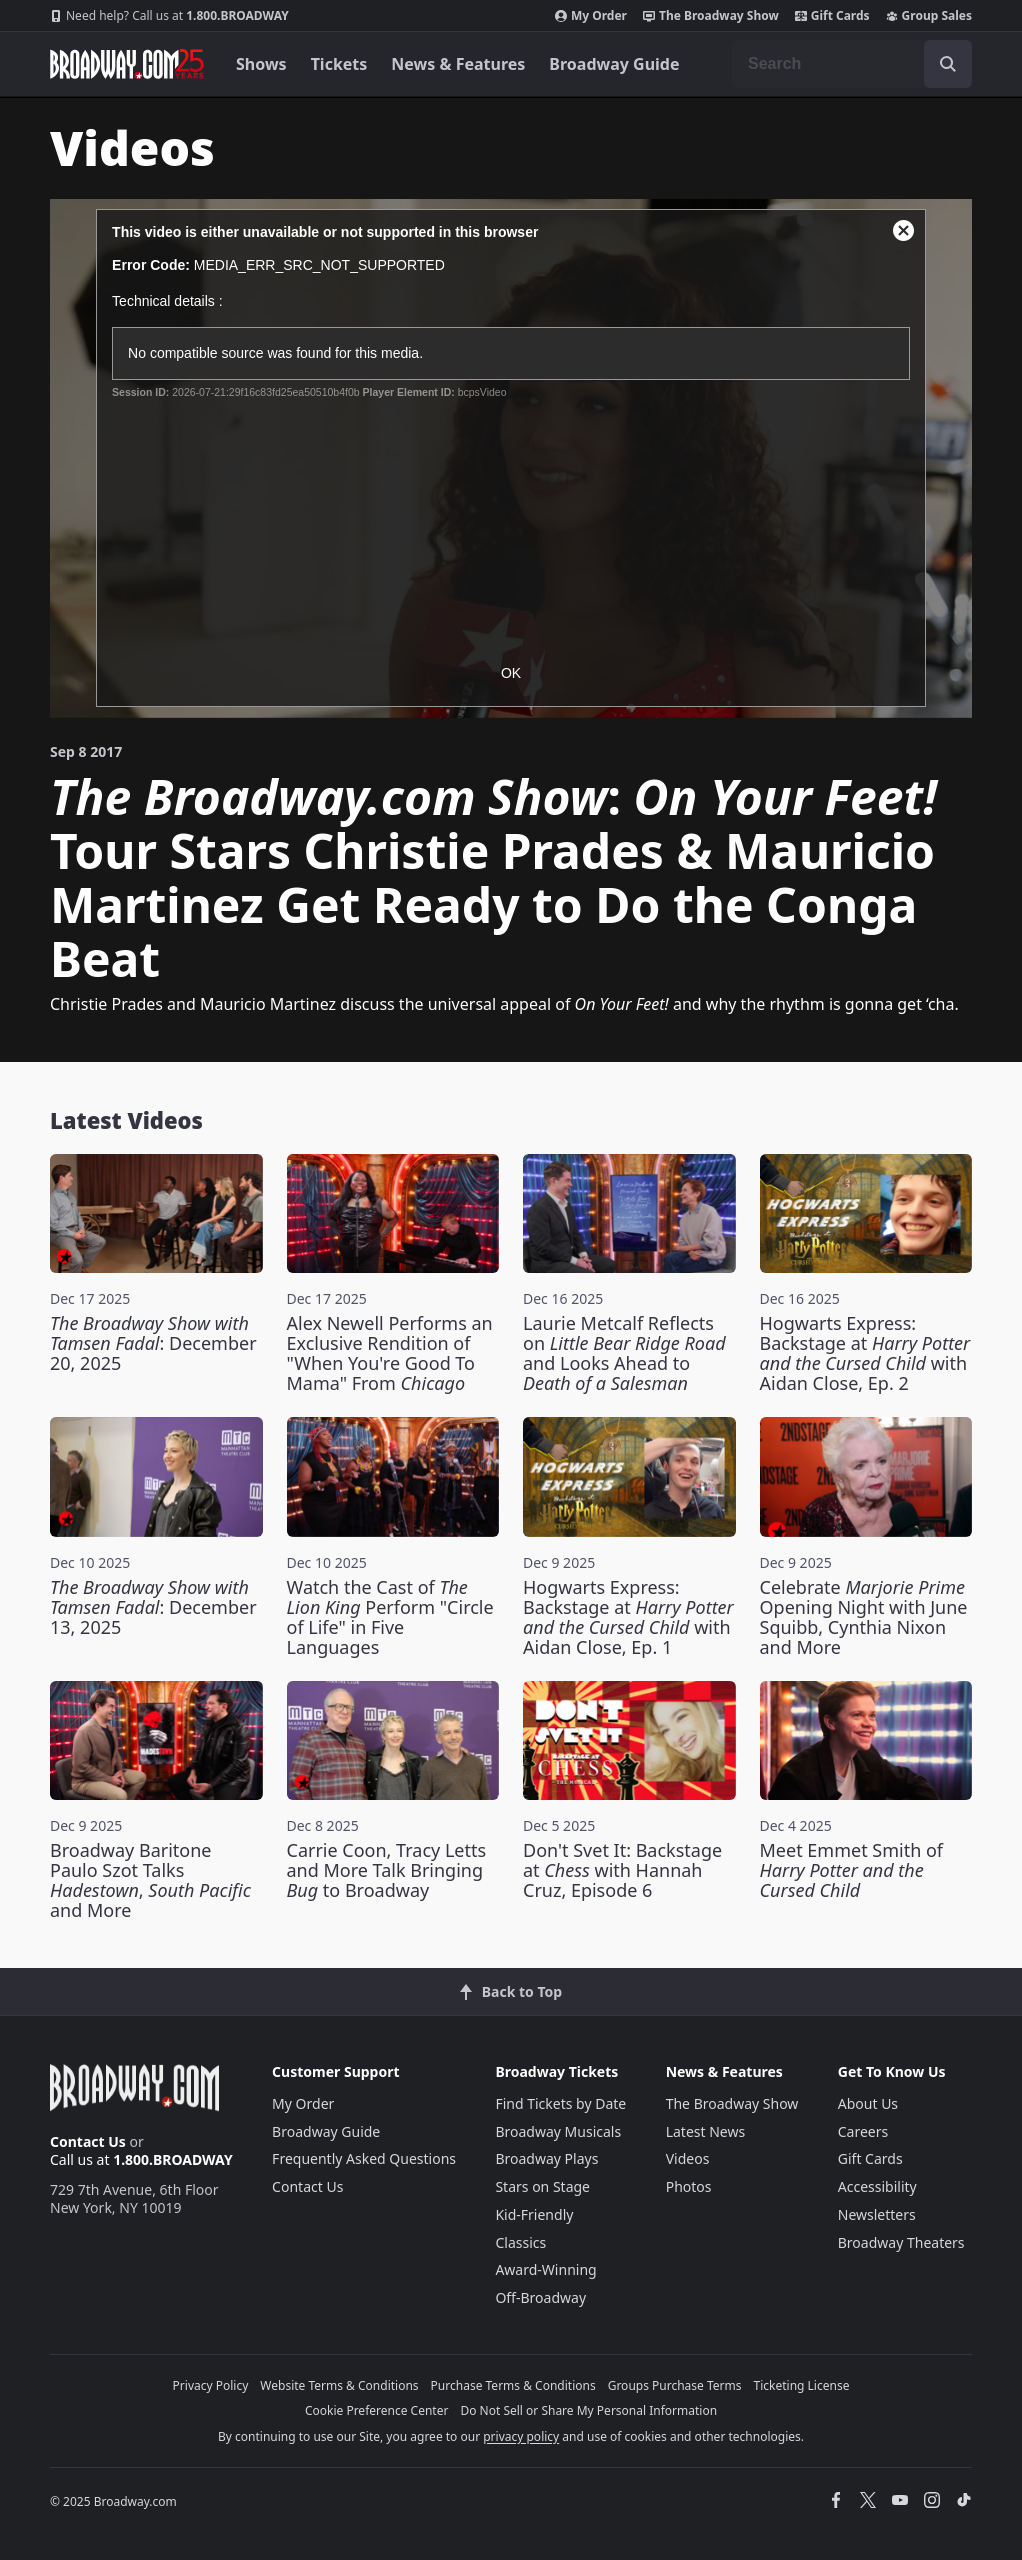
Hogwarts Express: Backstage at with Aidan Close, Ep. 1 (628, 1617)
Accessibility (877, 2186)
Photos (689, 2186)
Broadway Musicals (558, 2131)
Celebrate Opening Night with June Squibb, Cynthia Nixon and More (864, 1617)
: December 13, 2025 (153, 1607)
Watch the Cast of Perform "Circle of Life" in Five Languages (390, 1617)
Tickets (339, 64)
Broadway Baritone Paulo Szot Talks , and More (150, 1880)
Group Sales (929, 16)
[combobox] (852, 64)
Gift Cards (832, 16)
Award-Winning (545, 2269)
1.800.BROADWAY (169, 16)
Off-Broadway (540, 2297)
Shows (261, 64)
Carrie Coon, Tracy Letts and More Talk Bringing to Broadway (387, 1870)
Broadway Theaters (901, 2242)
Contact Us (88, 2141)
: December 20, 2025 (153, 1343)
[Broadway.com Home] (127, 64)
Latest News (706, 2131)
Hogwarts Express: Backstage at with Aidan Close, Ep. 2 (865, 1353)
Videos (688, 2158)
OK (511, 673)
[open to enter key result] (948, 64)
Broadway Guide (614, 64)
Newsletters (877, 2214)
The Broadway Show (711, 16)
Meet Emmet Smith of (852, 1870)
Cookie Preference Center (377, 2410)
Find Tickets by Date (560, 2103)
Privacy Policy (211, 2385)
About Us (868, 2103)
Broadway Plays (546, 2158)
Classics (520, 2242)
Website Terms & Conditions (339, 2385)
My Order (591, 16)
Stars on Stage (542, 2186)
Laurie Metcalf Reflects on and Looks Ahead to (624, 1353)
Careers (863, 2131)
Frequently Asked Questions (364, 2158)
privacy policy (521, 2436)
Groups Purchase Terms (675, 2385)
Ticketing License (802, 2385)
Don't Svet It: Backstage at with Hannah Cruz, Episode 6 (622, 1870)
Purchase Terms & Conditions (513, 2385)
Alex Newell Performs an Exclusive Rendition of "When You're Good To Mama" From (390, 1353)
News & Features (458, 64)
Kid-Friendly (534, 2214)
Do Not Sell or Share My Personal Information (588, 2410)
